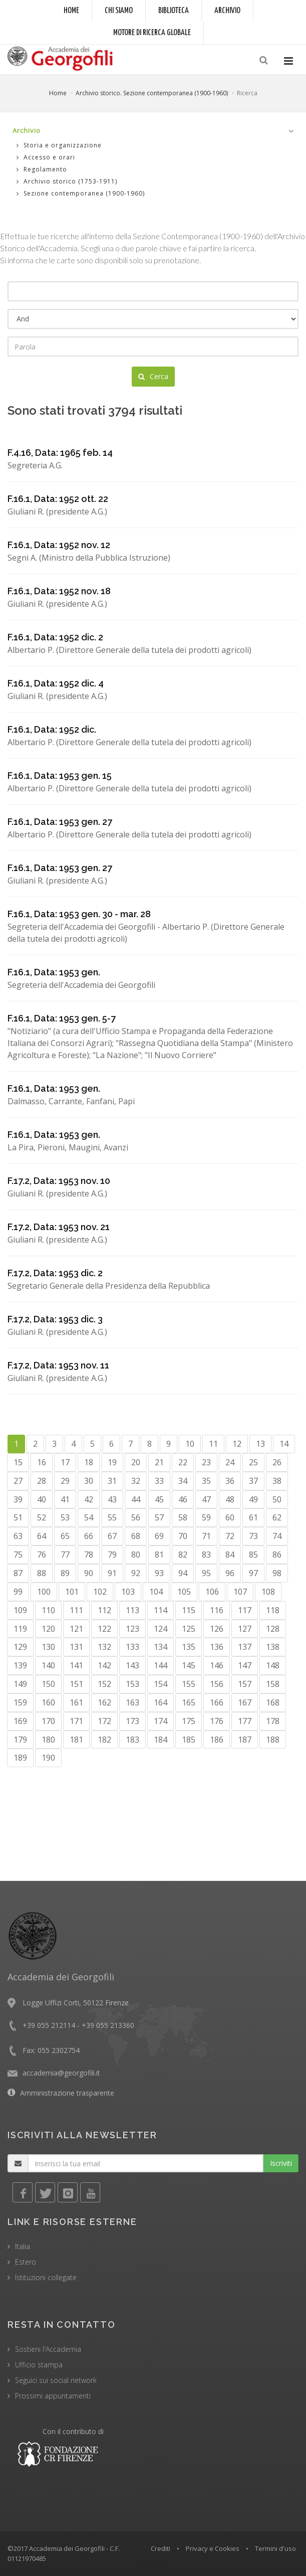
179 (20, 1739)
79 (112, 1554)
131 (76, 1646)
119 (20, 1628)
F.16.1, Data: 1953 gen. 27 (60, 821)
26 (276, 1462)
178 (272, 1721)
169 (20, 1721)
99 (18, 1591)
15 (18, 1462)
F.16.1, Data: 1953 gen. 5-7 (62, 1018)
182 (104, 1739)
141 (76, 1665)
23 (206, 1462)
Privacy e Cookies (212, 2548)
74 (276, 1535)
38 (276, 1480)
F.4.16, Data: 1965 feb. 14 (60, 452)
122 (104, 1628)
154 (160, 1683)
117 (244, 1610)
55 (112, 1517)
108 (268, 1591)
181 (76, 1739)
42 (88, 1499)
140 (48, 1665)
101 (72, 1591)
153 (132, 1683)
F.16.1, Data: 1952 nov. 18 (59, 591)
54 (88, 1517)
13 (260, 1443)
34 (182, 1480)
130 (48, 1646)
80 (135, 1554)
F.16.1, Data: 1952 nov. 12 (59, 545)
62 (276, 1517)
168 (272, 1702)
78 (88, 1554)
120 (48, 1628)
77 (65, 1554)
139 (20, 1665)
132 (104, 1646)
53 (65, 1517)
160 (48, 1702)
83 (206, 1554)
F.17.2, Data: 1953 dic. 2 (55, 1273)
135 (188, 1646)
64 (41, 1535)
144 (160, 1665)
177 (244, 1721)
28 (41, 1480)
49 (253, 1499)
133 (132, 1646)
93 (159, 1573)
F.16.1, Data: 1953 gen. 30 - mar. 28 (79, 914)
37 (253, 1480)
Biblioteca (173, 11)
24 (229, 1462)
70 (182, 1535)
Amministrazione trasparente (67, 2093)
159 (20, 1702)
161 (76, 1702)
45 (159, 1499)
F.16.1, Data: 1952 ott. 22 (58, 498)
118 (272, 1610)
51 (18, 1517)
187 (244, 1739)
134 (160, 1646)
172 (104, 1721)
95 (206, 1573)
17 (65, 1462)
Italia (22, 2246)
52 (41, 1517)
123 (132, 1628)
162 (104, 1702)
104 (156, 1591)
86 (276, 1554)
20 (135, 1462)
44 (135, 1499)
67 (112, 1535)
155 (188, 1683)
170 (48, 1721)
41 (65, 1499)
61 (253, 1517)
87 (18, 1573)
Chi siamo (119, 11)
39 (18, 1499)
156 (216, 1683)
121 (76, 1628)
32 (135, 1480)
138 (272, 1646)
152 (104, 1683)
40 (41, 1499)
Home (71, 11)
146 (216, 1665)
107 (240, 1591)
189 (20, 1757)
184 (160, 1739)
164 (160, 1702)
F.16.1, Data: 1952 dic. (52, 729)
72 (229, 1535)
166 (216, 1702)
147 (244, 1665)
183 (132, 1739)
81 (159, 1554)
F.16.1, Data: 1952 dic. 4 (56, 683)
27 (18, 1480)
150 (48, 1683)
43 (112, 1499)
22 (182, 1462)
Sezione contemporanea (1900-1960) (81, 193)
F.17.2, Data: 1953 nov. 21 (59, 1227)
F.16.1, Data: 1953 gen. (54, 972)
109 (20, 1610)
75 (18, 1554)
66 (88, 1535)
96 (229, 1573)
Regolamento (42, 169)
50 (276, 1499)
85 (253, 1554)
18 (88, 1462)
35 (206, 1480)
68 (135, 1535)
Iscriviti (281, 2163)
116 (216, 1610)
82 (182, 1554)
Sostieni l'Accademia (48, 2349)
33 (159, 1480)
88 (41, 1573)
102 (100, 1591)
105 (184, 1591)
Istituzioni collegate (46, 2277)
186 (216, 1739)
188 (272, 1739)
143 (132, 1665)
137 (244, 1646)
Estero (25, 2262)
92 (135, 1573)
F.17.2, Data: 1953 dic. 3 (55, 1319)
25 (253, 1462)
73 (253, 1535)
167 (244, 1702)
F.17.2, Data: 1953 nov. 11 (58, 1365)
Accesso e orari (46, 157)
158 (272, 1683)
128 (272, 1628)
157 (244, 1683)
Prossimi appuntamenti (53, 2395)
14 (283, 1443)
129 (20, 1646)
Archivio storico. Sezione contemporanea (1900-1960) (152, 93)
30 (88, 1480)
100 (44, 1591)
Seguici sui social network (56, 2380)
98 (276, 1573)
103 (128, 1591)
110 (48, 1610)
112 (104, 1610)
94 (182, 1573)
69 (159, 1535)
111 (76, 1610)
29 (65, 1480)
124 (160, 1628)
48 (229, 1499)
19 (112, 1462)
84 (229, 1554)
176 (216, 1721)
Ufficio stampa (39, 2364)
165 (188, 1702)
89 (65, 1573)
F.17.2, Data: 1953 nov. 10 (59, 1180)
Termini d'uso (275, 2548)
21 (159, 1462)
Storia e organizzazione (59, 145)
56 (135, 1517)
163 (132, 1702)
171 (76, 1721)
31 (112, 1480)
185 (188, 1739)
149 (20, 1683)
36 (229, 1480)
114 (160, 1610)
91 (112, 1573)
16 (41, 1462)
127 (244, 1628)
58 (182, 1517)
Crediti (160, 2548)
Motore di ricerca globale (152, 33)
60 (229, 1517)
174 (160, 1721)
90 (88, 1573)
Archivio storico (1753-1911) (67, 181)
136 (216, 1646)
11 (213, 1443)
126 (216, 1628)
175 (188, 1721)
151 (76, 1683)
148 (272, 1665)
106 (212, 1591)
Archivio (227, 11)
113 (132, 1610)
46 (182, 1499)
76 (41, 1554)
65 (65, 1535)
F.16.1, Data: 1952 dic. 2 (55, 637)
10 (189, 1443)
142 (104, 1665)
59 (206, 1517)
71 (206, 1535)
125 (188, 1628)
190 (48, 1757)
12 (236, 1443)
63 (18, 1535)
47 (206, 1499)
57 (159, 1517)
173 (132, 1721)
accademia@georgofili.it (61, 2073)
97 (253, 1573)
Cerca (153, 376)
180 (48, 1739)
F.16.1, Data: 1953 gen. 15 (60, 775)
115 (188, 1610)
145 (188, 1665)
